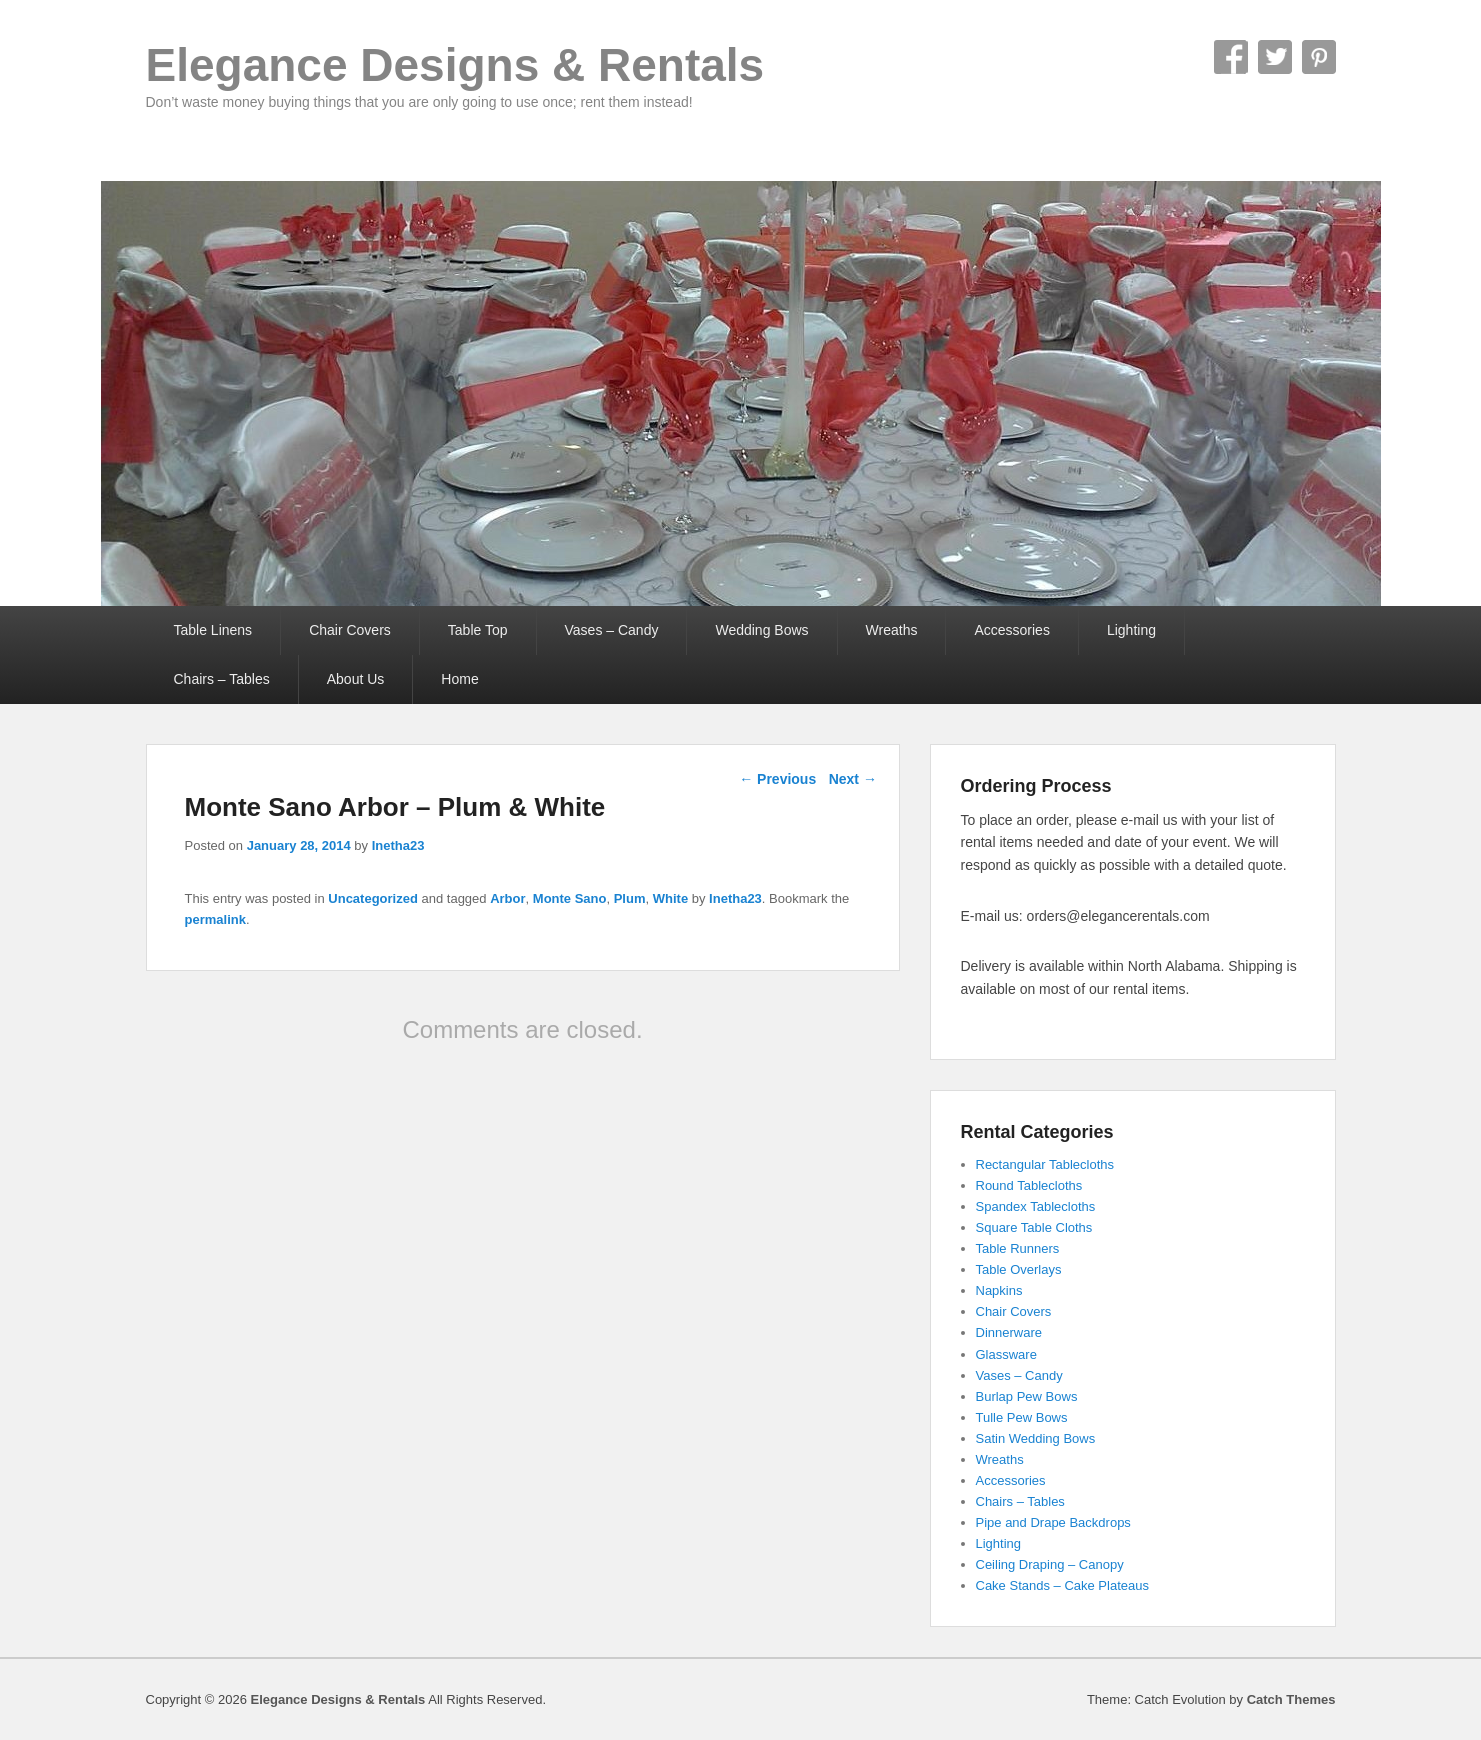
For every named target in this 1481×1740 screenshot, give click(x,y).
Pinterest (1319, 57)
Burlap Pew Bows (1027, 1396)
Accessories (1011, 630)
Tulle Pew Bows (1022, 1417)
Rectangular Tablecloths (1045, 1164)
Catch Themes (1291, 1699)
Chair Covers (350, 630)
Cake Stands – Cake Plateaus (1062, 1585)
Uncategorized (373, 898)
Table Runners (1018, 1248)
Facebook (1231, 57)
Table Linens (213, 630)
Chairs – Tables (222, 679)
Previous (777, 779)
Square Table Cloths (1034, 1227)
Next (853, 779)
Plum (630, 898)
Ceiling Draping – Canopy (1050, 1564)
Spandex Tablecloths (1036, 1206)
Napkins (999, 1290)
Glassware (1006, 1354)
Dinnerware (1009, 1332)
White (670, 898)
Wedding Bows (761, 630)
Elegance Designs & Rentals (455, 65)
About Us (356, 679)
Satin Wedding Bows (1036, 1438)
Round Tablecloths (1029, 1185)
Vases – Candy (612, 630)
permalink (215, 919)
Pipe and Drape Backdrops (1053, 1522)
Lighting (1131, 630)
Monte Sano (570, 898)
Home (459, 679)
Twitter (1275, 57)
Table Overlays (1019, 1269)
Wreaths (892, 630)
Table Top (478, 630)
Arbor (507, 898)
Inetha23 (398, 845)
